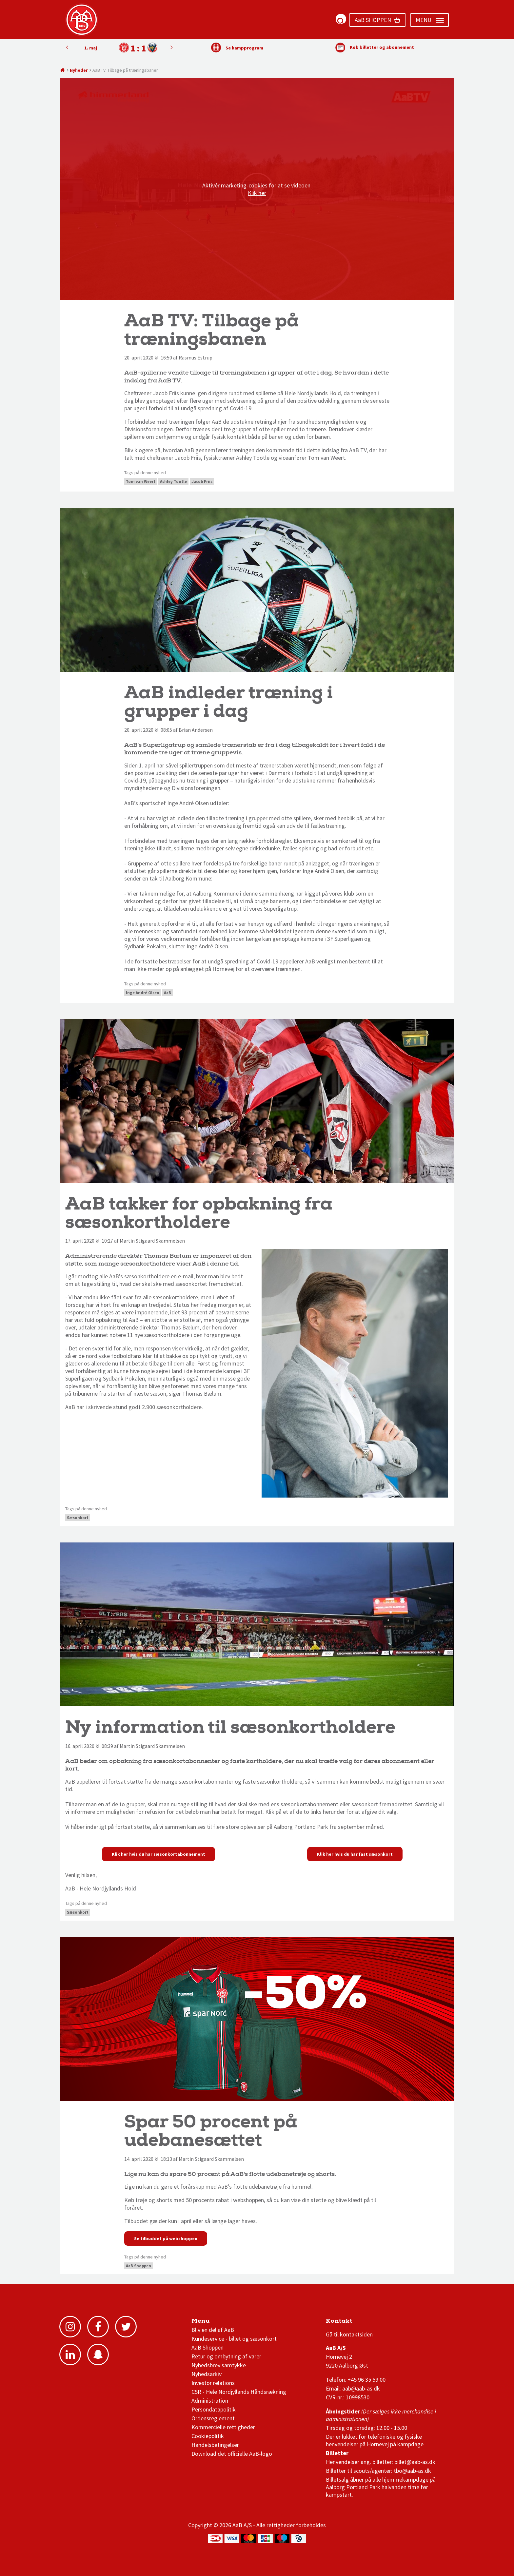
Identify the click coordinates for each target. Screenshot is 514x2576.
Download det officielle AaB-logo (231, 2453)
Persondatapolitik (213, 2409)
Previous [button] (171, 47)
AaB (167, 992)
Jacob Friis (201, 481)
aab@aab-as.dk (361, 2388)
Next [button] (67, 47)
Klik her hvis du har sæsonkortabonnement (158, 1854)
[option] (119, 48)
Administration (209, 2400)
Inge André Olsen (142, 992)
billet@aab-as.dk (414, 2462)
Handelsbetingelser (215, 2445)
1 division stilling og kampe (364, 2322)
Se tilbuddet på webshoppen (165, 2238)
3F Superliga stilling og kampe (357, 2322)
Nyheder (79, 70)
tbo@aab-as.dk (412, 2470)
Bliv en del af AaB (212, 2330)
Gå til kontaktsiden (349, 2334)
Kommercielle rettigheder (223, 2427)
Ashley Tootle (173, 481)
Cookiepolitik (207, 2436)
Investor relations (213, 2383)
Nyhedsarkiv (206, 2374)
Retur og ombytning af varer (226, 2356)
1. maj (90, 48)
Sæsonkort (78, 1517)
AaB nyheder (213, 2322)
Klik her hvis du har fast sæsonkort (355, 1854)
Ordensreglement (213, 2418)
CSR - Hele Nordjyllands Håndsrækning (238, 2391)
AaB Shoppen (138, 2265)
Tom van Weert (140, 481)
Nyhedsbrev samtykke (218, 2365)
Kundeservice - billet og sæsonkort (234, 2338)
